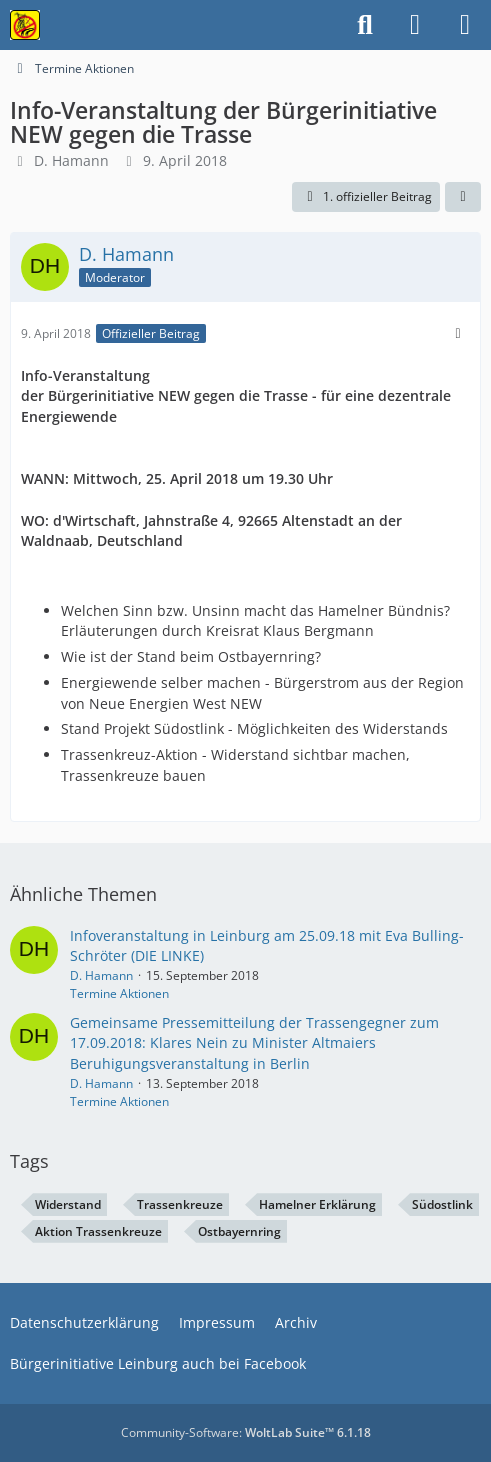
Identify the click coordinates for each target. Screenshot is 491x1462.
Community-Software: (246, 1432)
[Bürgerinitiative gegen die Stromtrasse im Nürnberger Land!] (25, 25)
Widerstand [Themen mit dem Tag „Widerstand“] (68, 1204)
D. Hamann (71, 160)
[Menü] (465, 25)
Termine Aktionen (119, 993)
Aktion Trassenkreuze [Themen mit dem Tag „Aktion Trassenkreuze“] (98, 1231)
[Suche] (365, 25)
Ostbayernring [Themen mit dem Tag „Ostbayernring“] (239, 1231)
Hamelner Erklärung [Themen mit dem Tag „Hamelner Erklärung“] (317, 1204)
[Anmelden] (415, 25)
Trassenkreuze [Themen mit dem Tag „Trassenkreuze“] (180, 1204)
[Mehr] (458, 333)
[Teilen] (463, 197)
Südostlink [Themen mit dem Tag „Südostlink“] (442, 1204)
